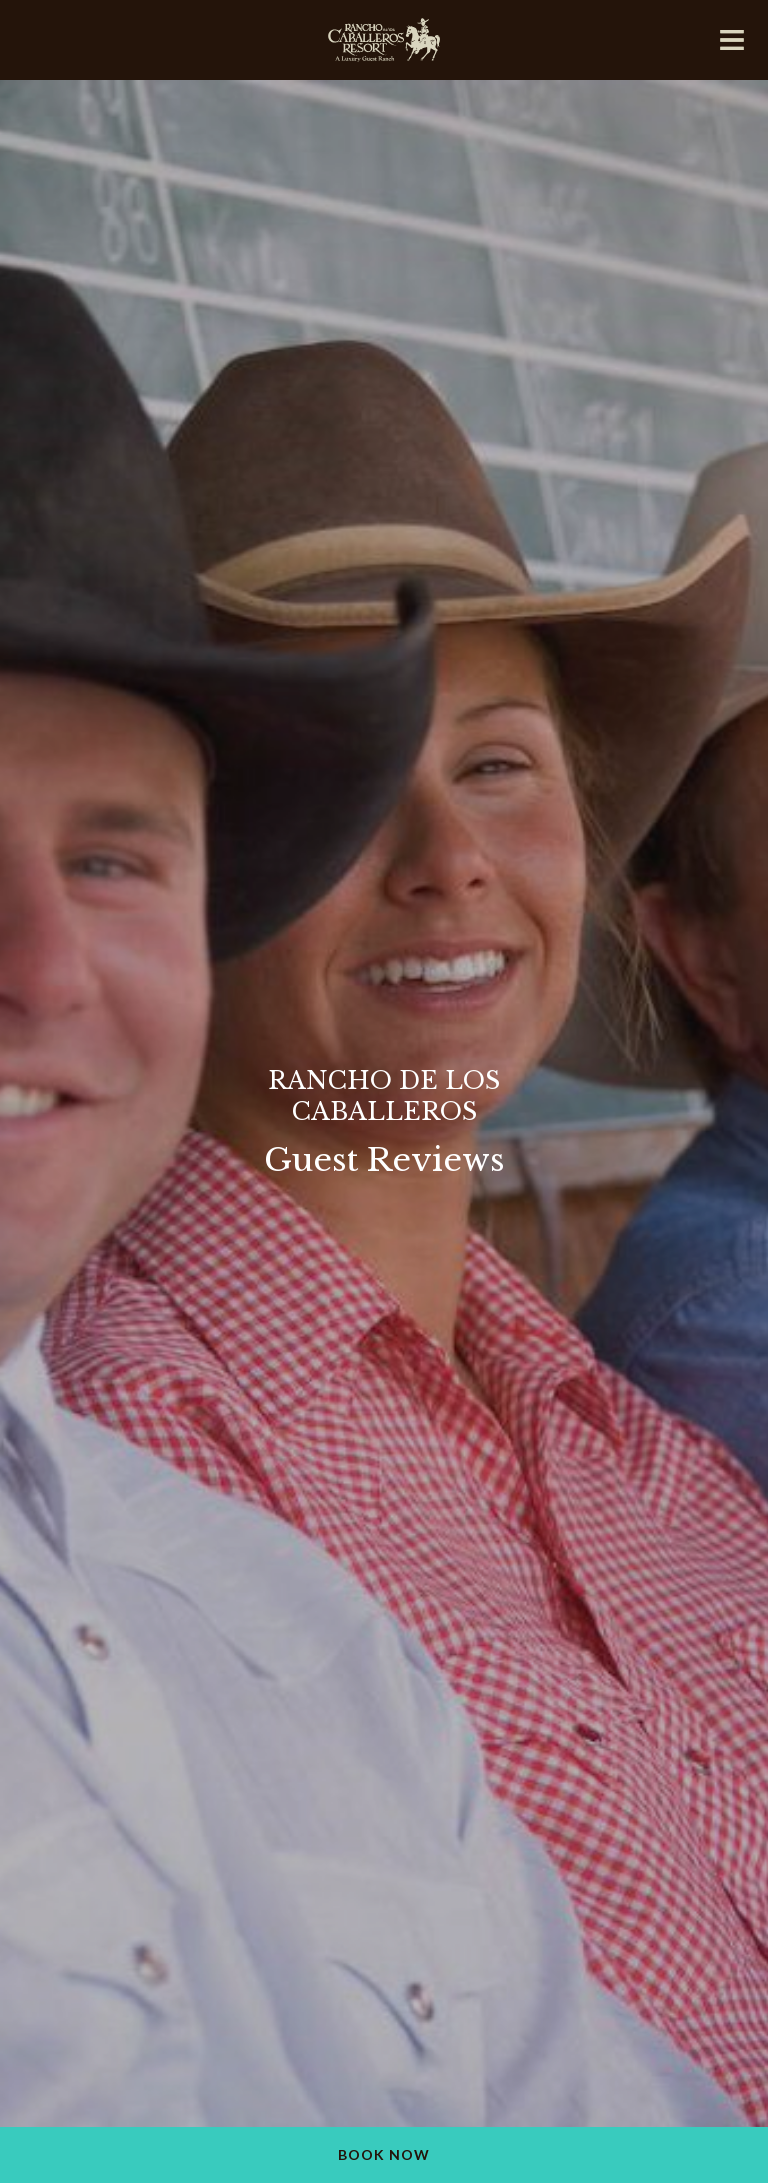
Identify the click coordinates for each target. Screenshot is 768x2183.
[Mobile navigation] (732, 44)
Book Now (384, 2154)
